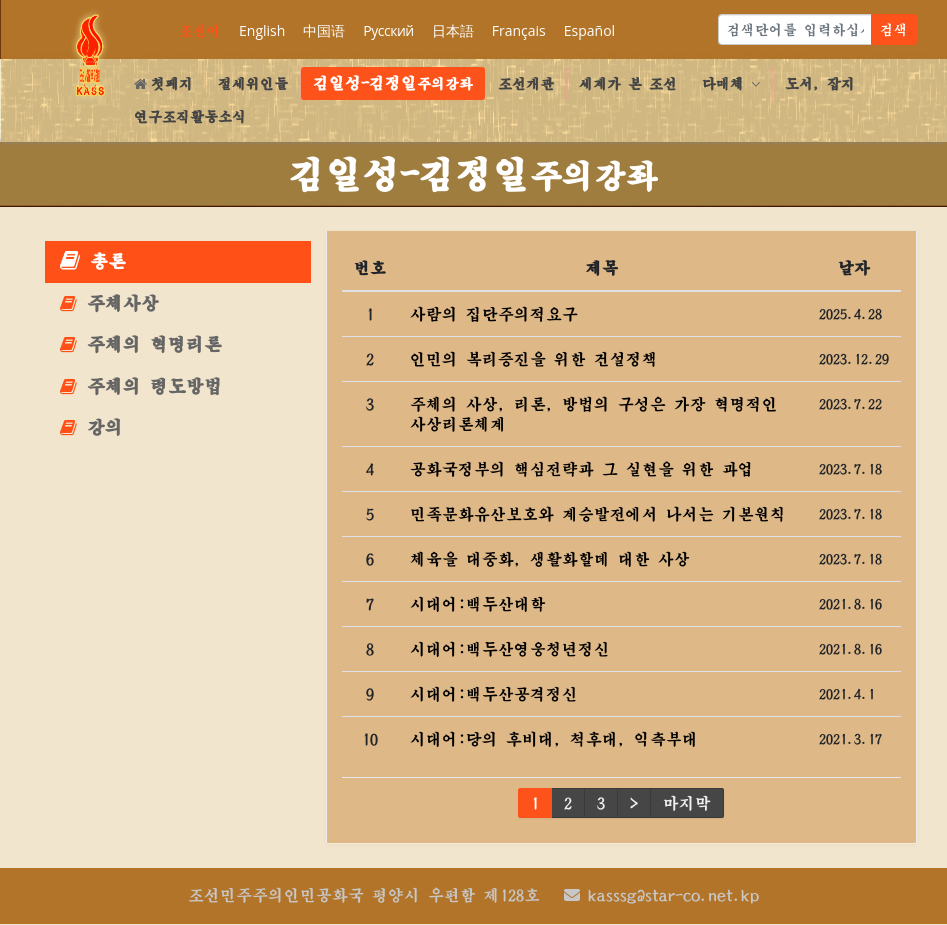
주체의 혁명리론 (141, 344)
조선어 (200, 30)
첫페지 (163, 83)
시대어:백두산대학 (478, 604)
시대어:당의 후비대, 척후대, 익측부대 (554, 739)
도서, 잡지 (820, 83)
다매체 (731, 83)
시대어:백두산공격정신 (494, 694)
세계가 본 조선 (628, 83)
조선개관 (526, 83)
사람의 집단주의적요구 (494, 314)
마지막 (687, 803)
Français (519, 30)
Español (589, 30)
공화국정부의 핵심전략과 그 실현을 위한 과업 (582, 469)
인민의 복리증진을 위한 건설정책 (534, 359)
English (262, 30)
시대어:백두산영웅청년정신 (510, 649)
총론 (93, 260)
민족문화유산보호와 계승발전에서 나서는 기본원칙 (598, 514)
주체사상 (109, 303)
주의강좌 (393, 83)
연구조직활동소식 (190, 116)
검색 (894, 29)
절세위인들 (253, 83)
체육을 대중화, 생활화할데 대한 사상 (550, 559)
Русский (388, 30)
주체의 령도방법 (141, 386)
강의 (91, 427)
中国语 (324, 30)
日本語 (453, 30)
